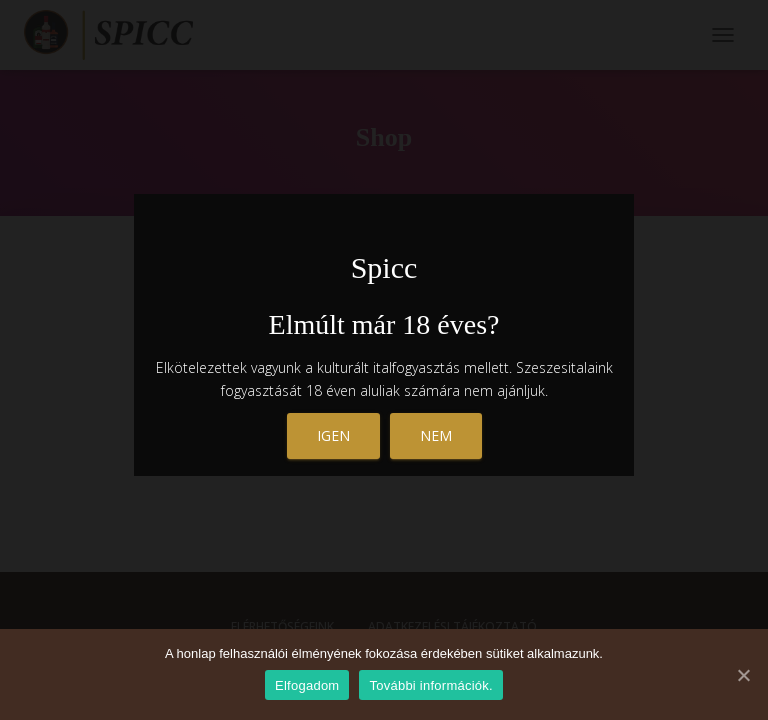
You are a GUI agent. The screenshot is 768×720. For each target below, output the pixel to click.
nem (436, 435)
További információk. (431, 685)
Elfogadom (307, 685)
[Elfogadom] (743, 675)
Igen (333, 435)
